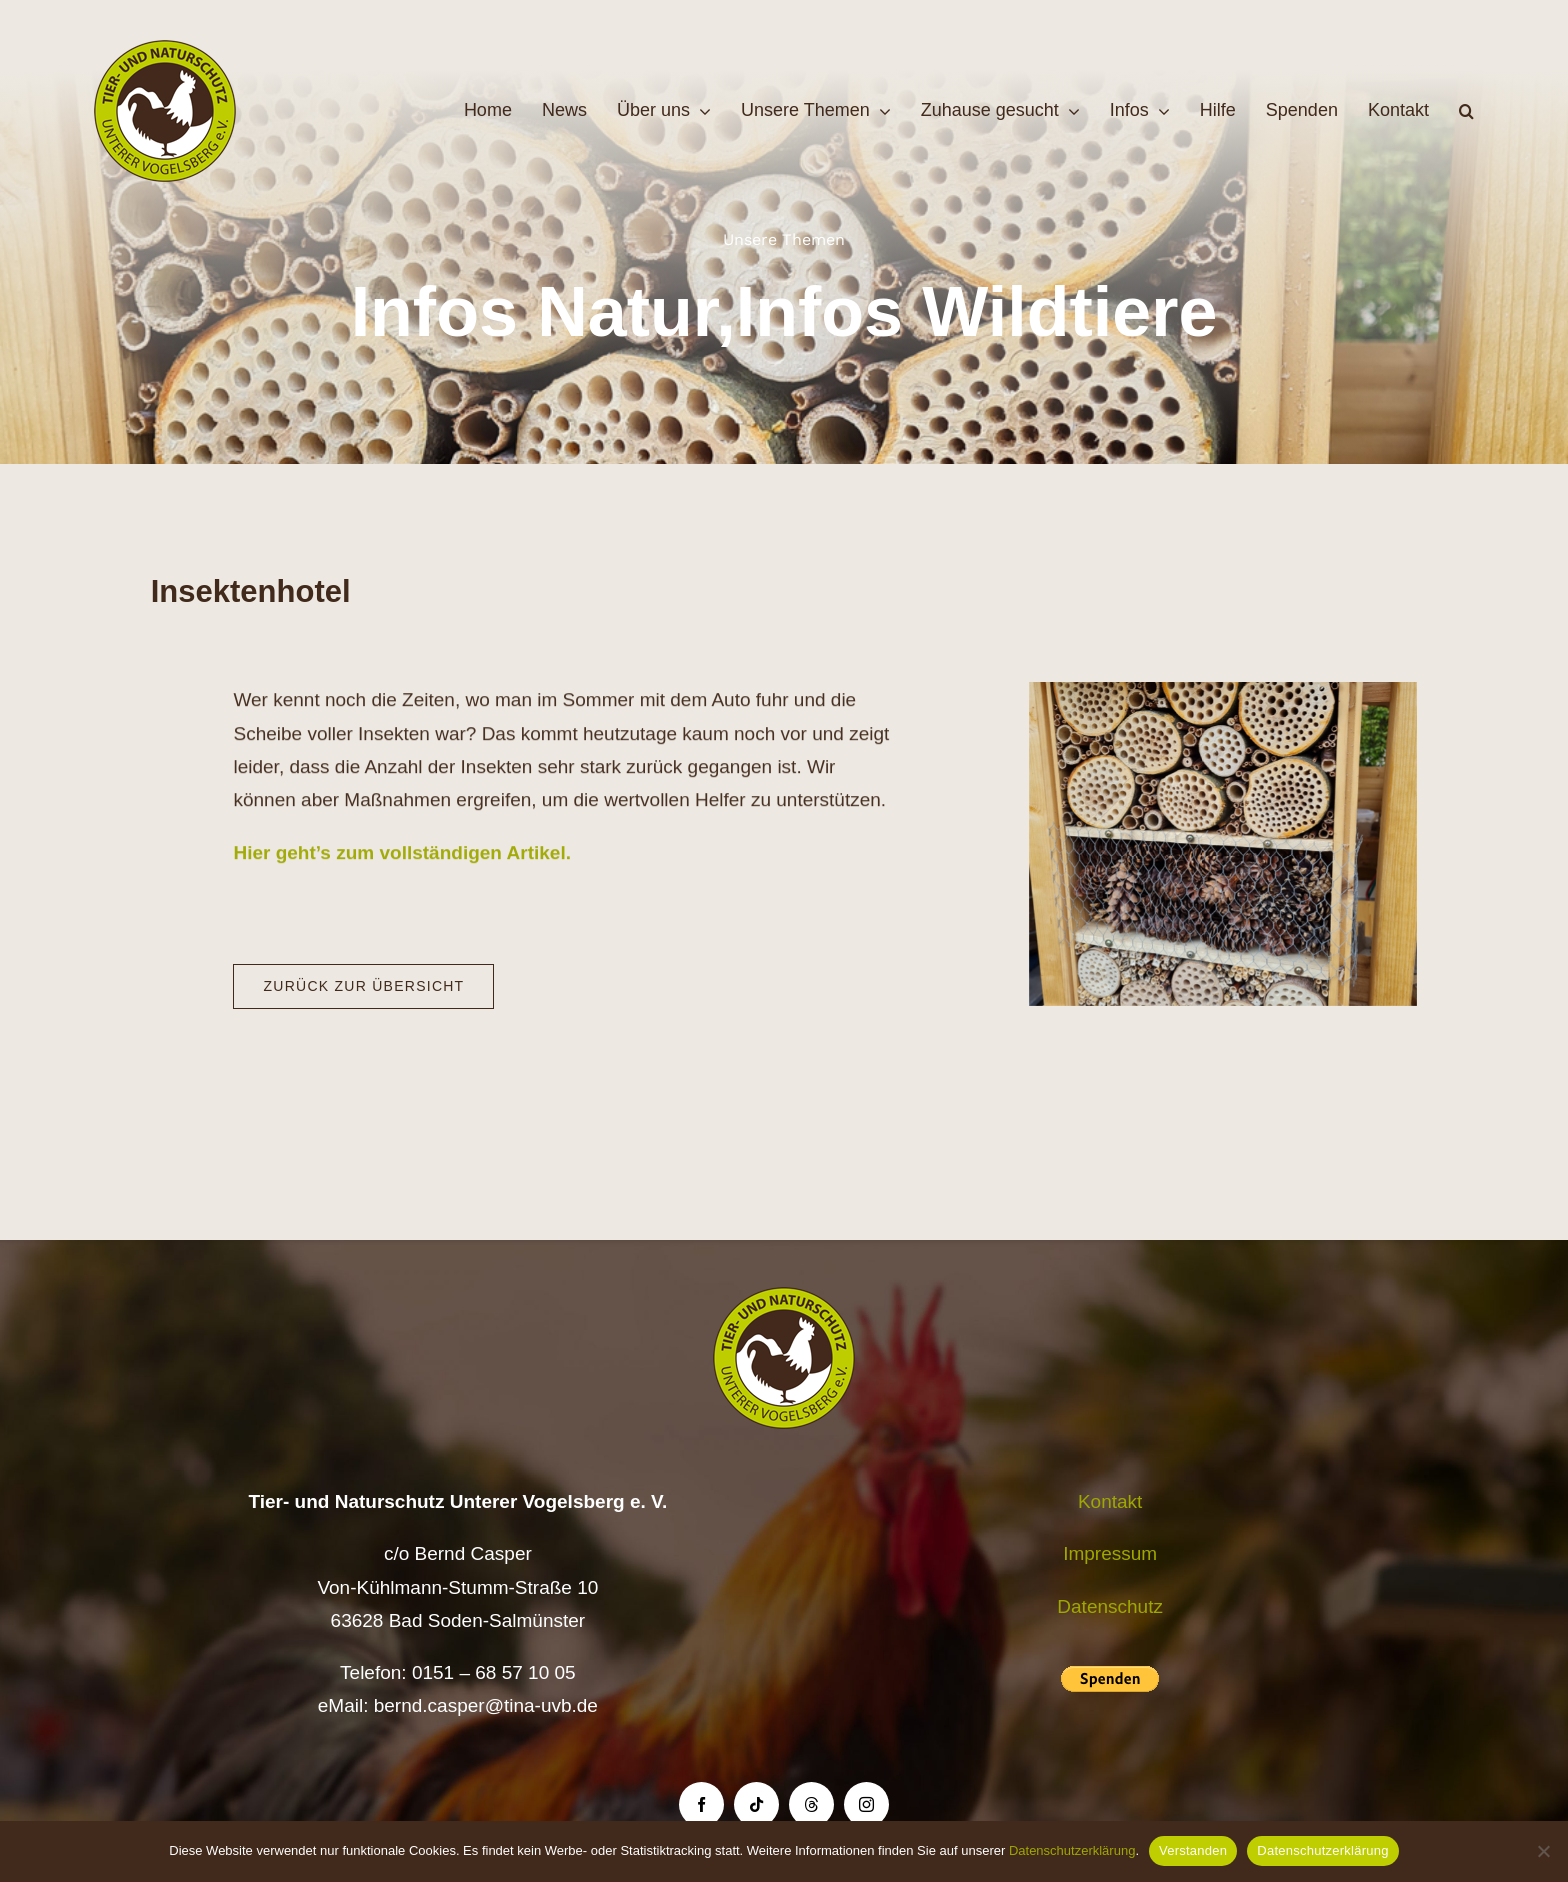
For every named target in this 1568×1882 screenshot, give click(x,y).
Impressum (1110, 1553)
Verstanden (1193, 1850)
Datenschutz (1110, 1606)
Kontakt (1110, 1501)
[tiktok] (756, 1804)
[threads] (811, 1804)
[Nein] (1543, 1851)
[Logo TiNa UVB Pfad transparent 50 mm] (165, 49)
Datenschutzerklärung (1072, 1850)
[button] (1466, 111)
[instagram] (866, 1804)
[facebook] (701, 1804)
